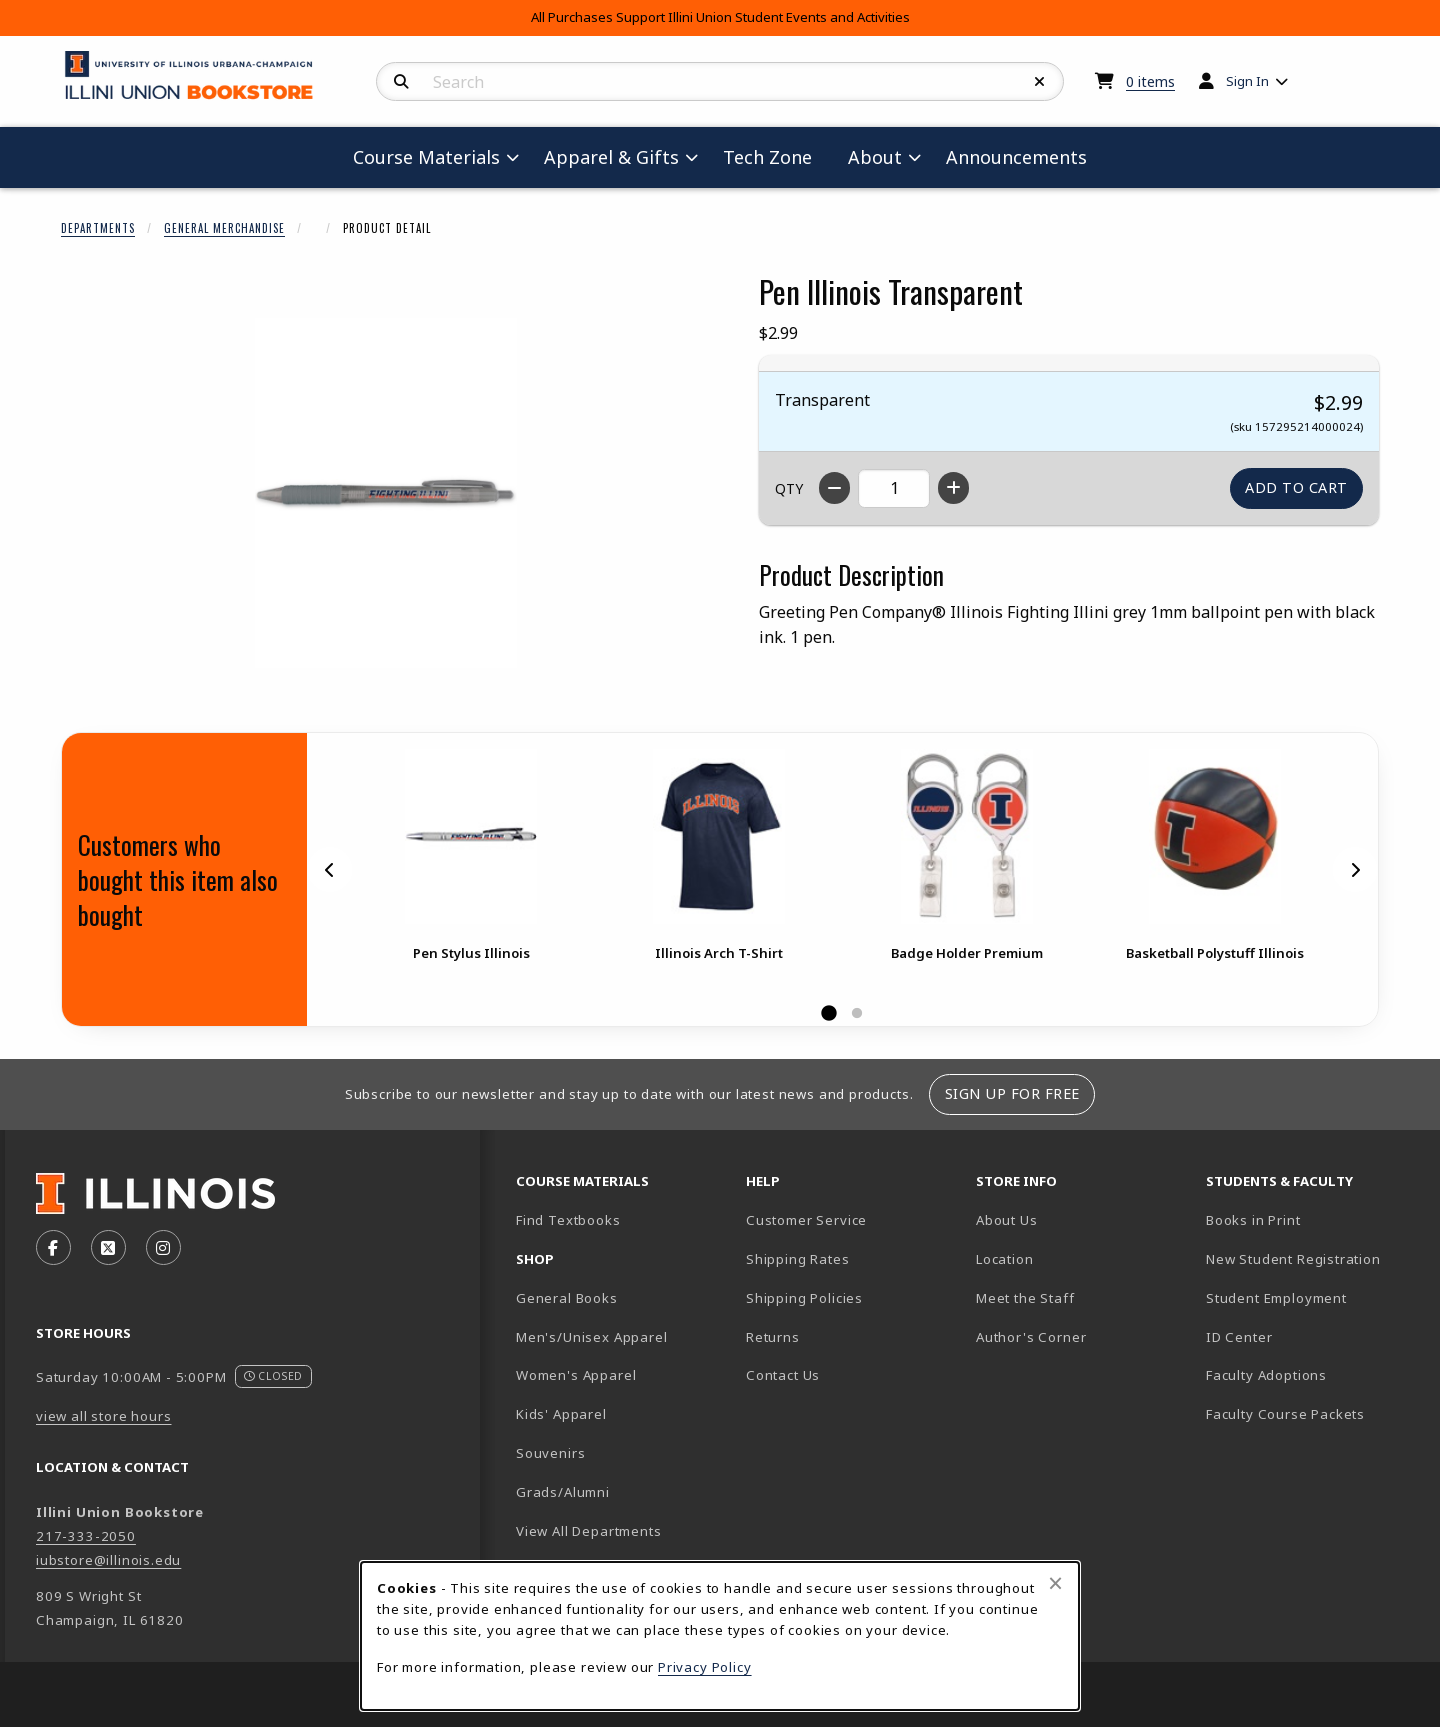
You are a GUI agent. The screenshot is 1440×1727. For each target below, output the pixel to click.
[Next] (1355, 870)
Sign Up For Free (1012, 1093)
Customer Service (806, 1220)
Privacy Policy (705, 1667)
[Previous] (330, 870)
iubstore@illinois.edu (108, 1560)
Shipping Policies (804, 1298)
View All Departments (589, 1531)
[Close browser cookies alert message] (1055, 1583)
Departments (98, 228)
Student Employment (1313, 1297)
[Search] (401, 82)
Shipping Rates (798, 1259)
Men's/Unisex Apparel (592, 1337)
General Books (567, 1298)
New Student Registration (1293, 1259)
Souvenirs (550, 1453)
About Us (1007, 1220)
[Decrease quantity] (834, 488)
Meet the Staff (1025, 1298)
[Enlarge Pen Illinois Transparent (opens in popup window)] (386, 493)
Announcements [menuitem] (1016, 157)
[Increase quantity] (953, 488)
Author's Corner (1031, 1337)
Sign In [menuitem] (1247, 81)
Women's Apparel (576, 1375)
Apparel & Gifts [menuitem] (611, 157)
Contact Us (783, 1375)
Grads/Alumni (563, 1492)
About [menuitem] (875, 157)
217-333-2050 (86, 1536)
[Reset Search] (1040, 82)
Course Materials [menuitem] (426, 157)
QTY (789, 488)
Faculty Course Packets (1285, 1414)
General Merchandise (224, 228)
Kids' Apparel (561, 1414)
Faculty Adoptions (1266, 1375)
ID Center (1309, 1336)
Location (1005, 1259)
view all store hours (104, 1416)
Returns (773, 1337)
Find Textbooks (568, 1220)
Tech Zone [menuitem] (775, 156)
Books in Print (1313, 1219)
